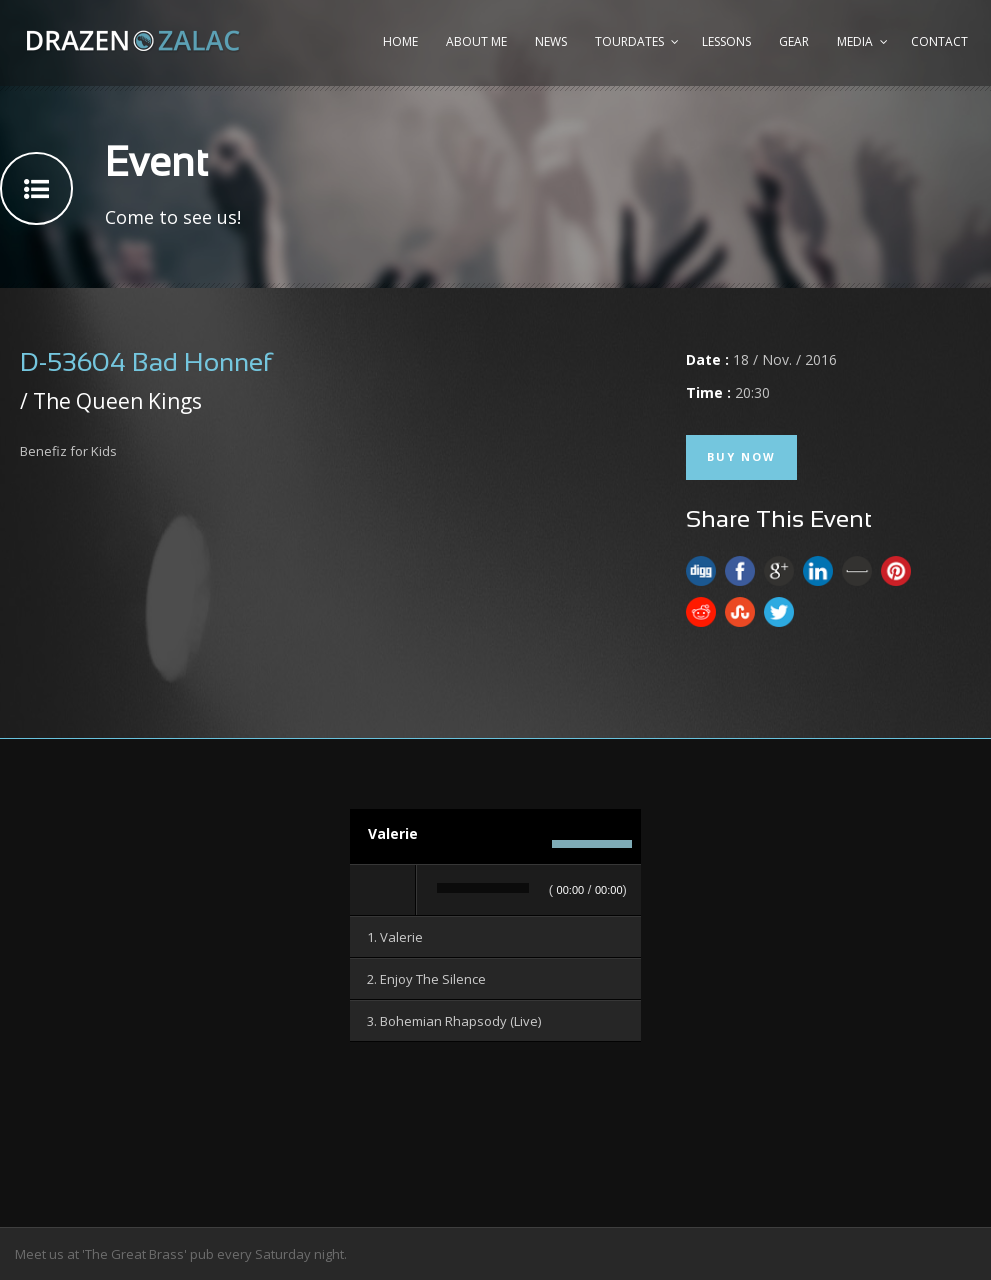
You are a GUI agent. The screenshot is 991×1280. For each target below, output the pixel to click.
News (551, 41)
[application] (495, 891)
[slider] (482, 888)
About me (476, 41)
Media (855, 41)
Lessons (726, 41)
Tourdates (629, 41)
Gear (794, 41)
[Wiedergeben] (384, 890)
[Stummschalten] (531, 844)
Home (400, 41)
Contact (939, 41)
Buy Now (741, 456)
